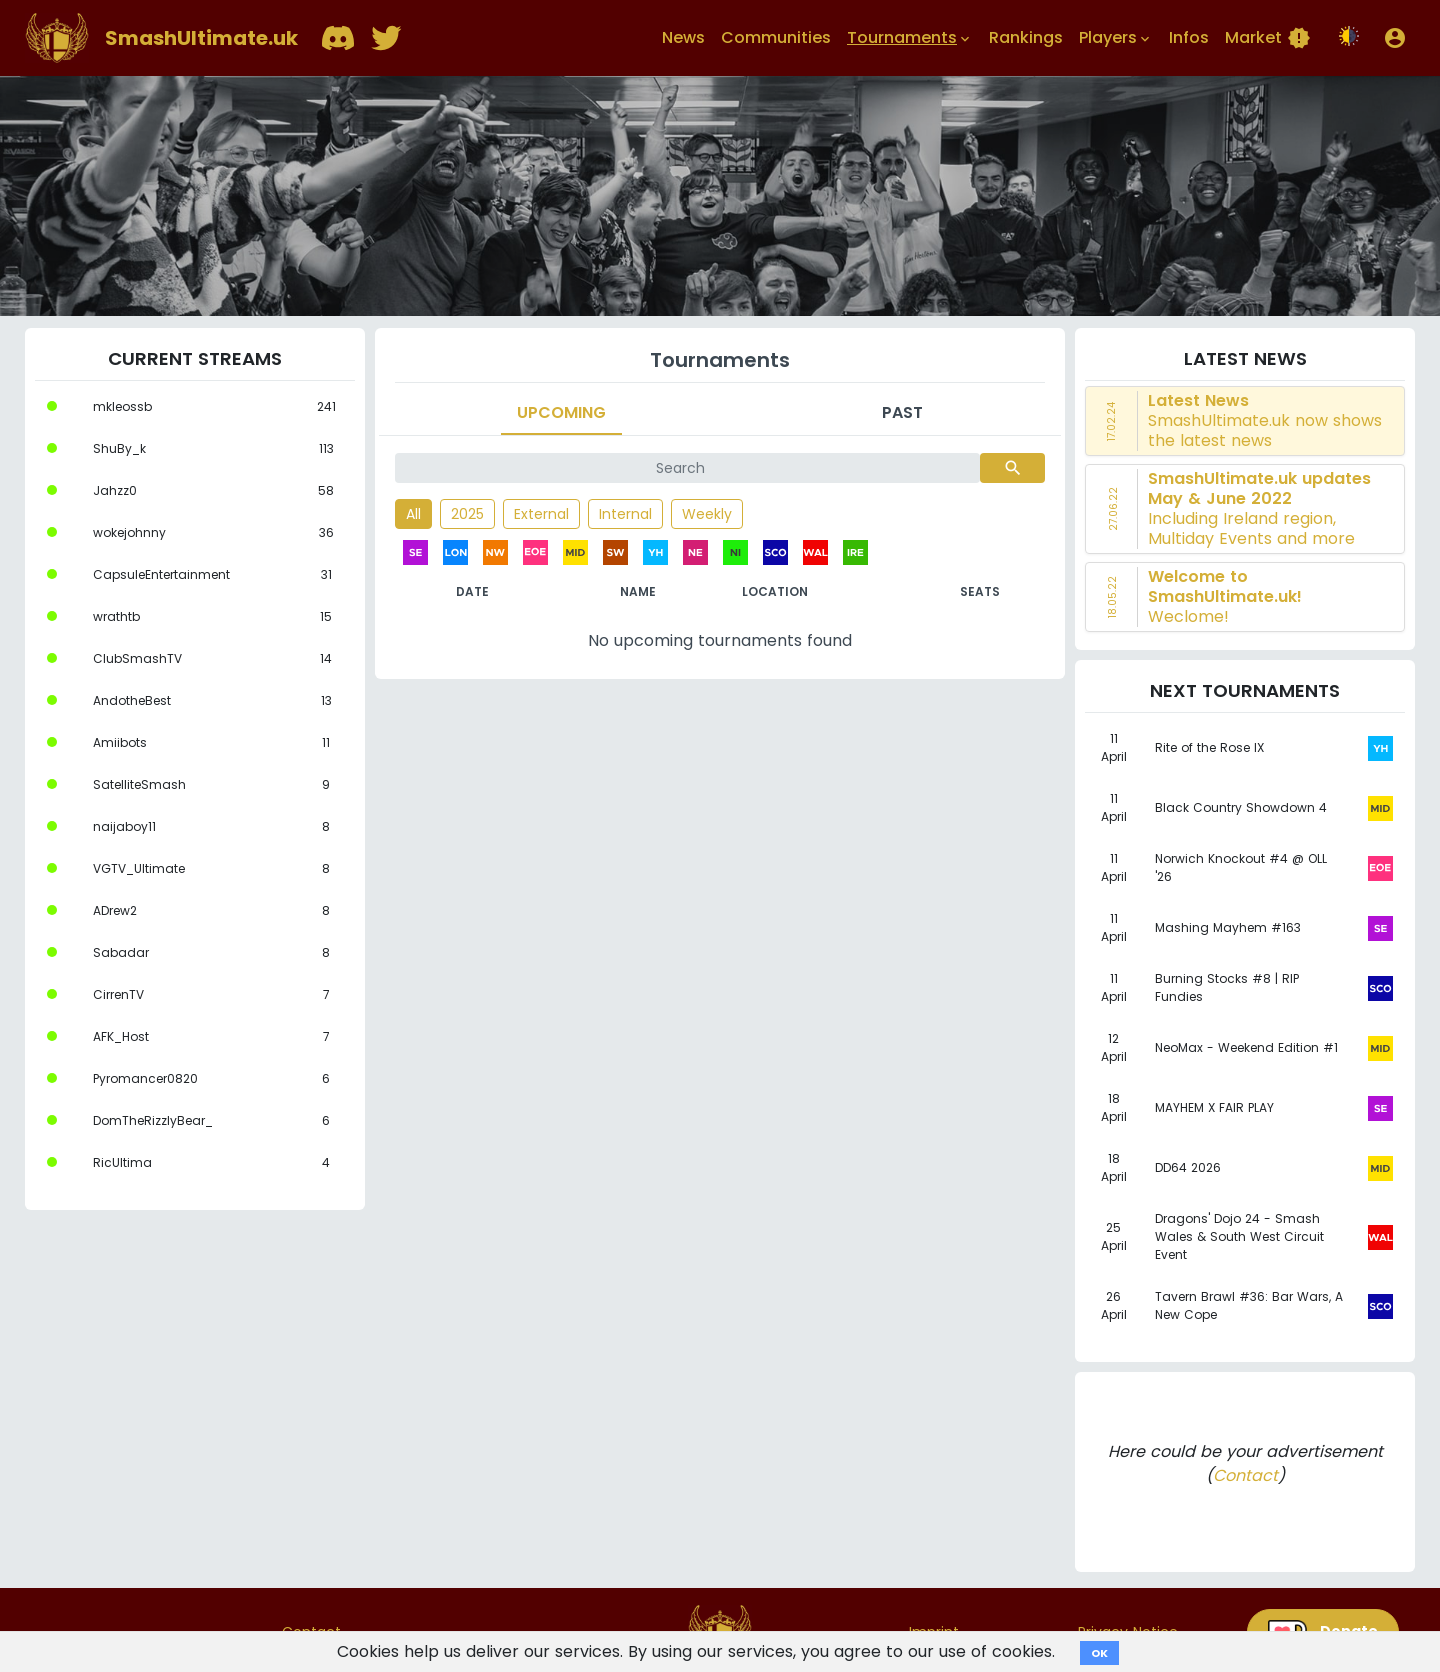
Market (1268, 38)
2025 (467, 514)
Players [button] (1116, 38)
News (683, 37)
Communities (776, 37)
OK (1099, 1653)
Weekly (707, 514)
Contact (1245, 1475)
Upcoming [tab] (561, 412)
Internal (625, 514)
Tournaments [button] (910, 38)
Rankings (1026, 37)
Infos (1189, 37)
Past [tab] (902, 412)
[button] (1395, 38)
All (413, 514)
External (541, 514)
